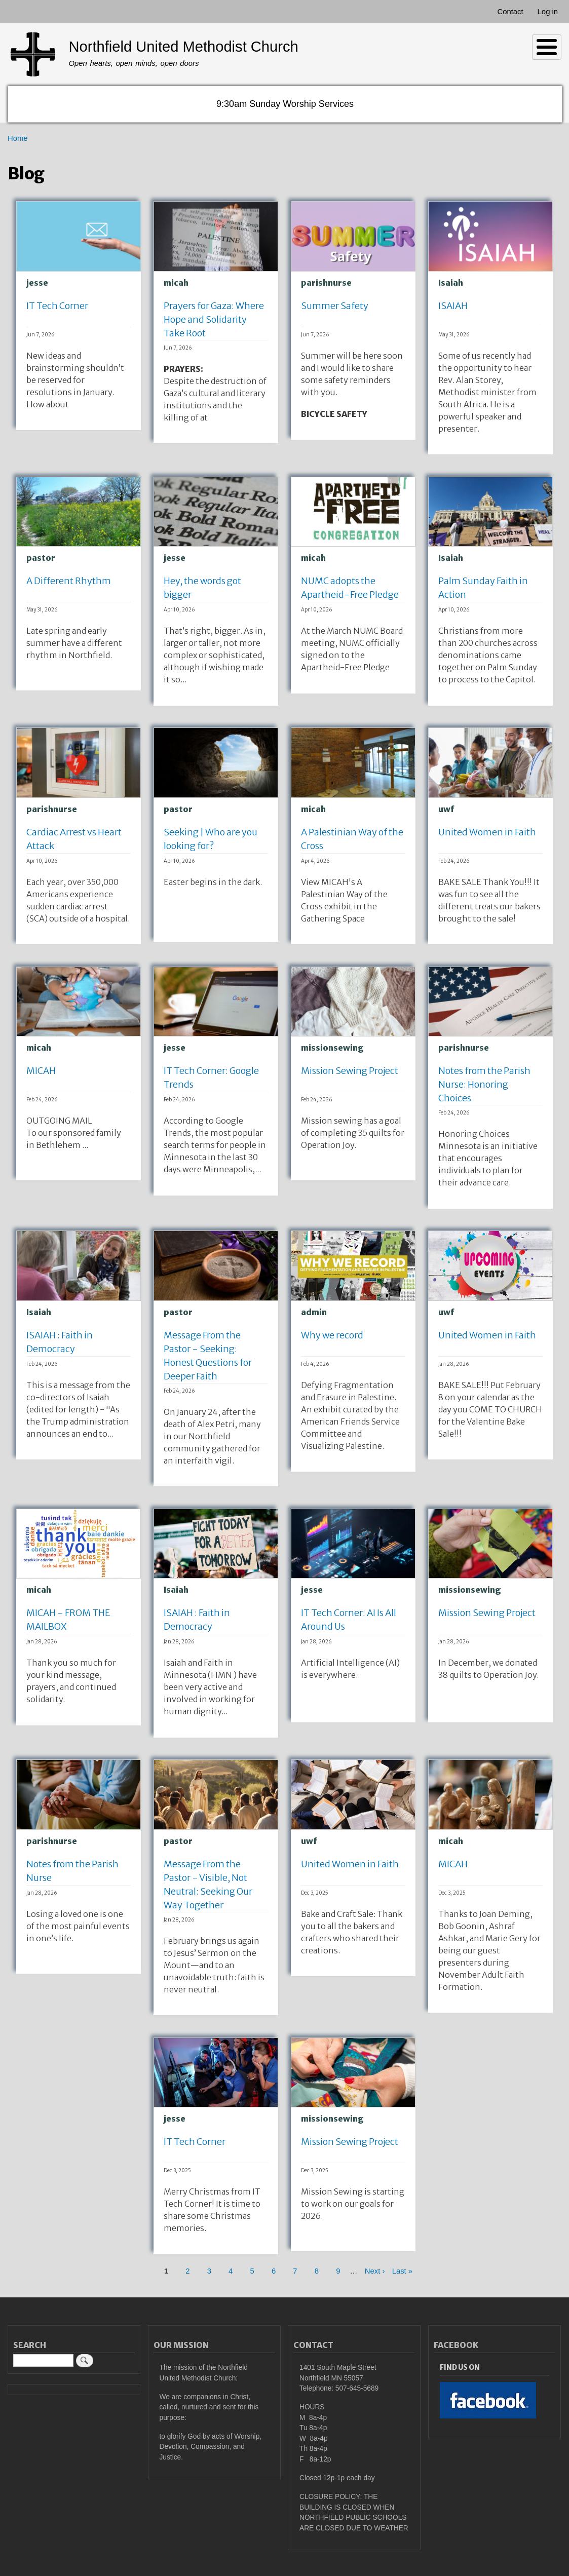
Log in (548, 12)
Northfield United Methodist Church (183, 47)
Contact (510, 12)
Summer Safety (334, 306)
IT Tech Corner (57, 306)
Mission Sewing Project (349, 1070)
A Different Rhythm (68, 581)
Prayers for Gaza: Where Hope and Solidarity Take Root (214, 319)
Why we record (332, 1335)
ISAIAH (453, 306)
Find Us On (460, 2367)
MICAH (41, 1070)
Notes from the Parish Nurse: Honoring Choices (484, 1084)
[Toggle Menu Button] (546, 47)
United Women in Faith (487, 832)
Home (18, 138)
